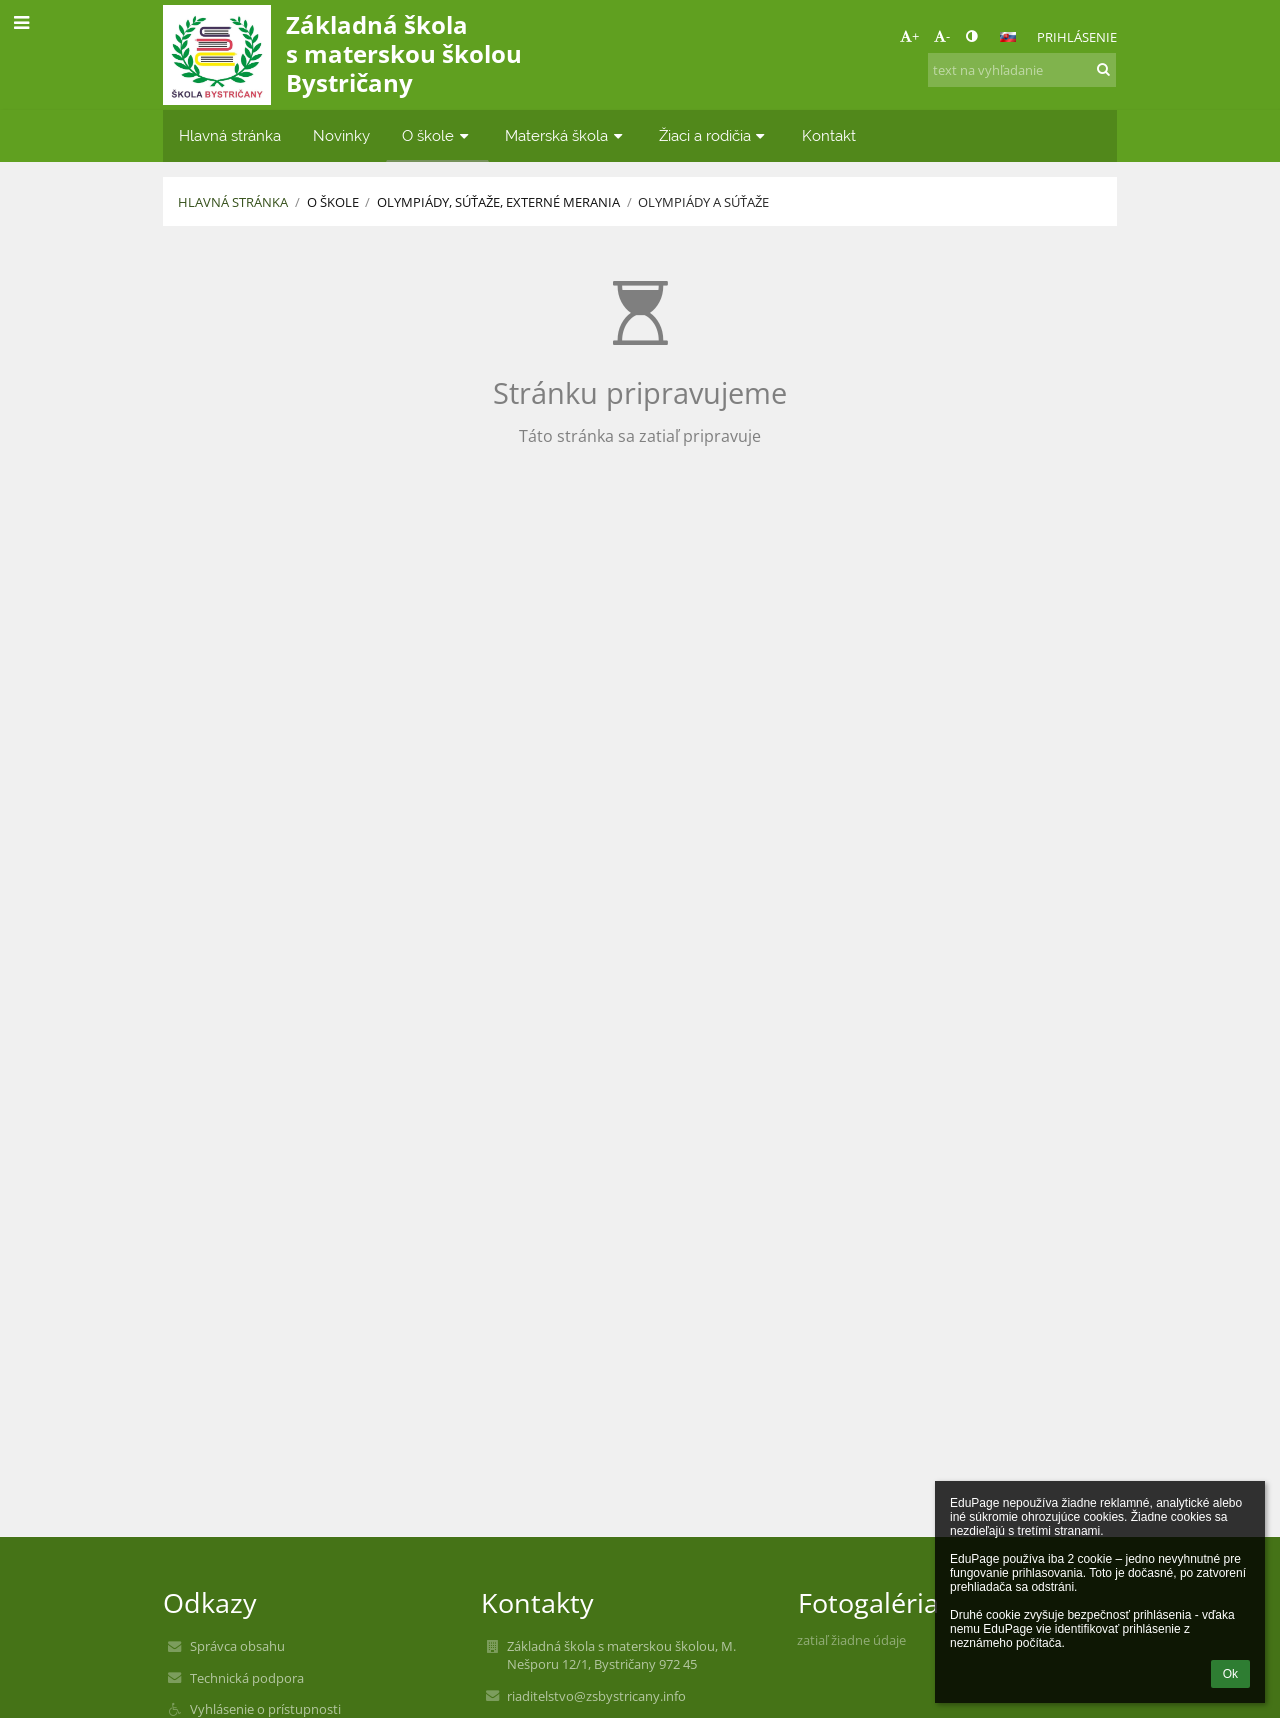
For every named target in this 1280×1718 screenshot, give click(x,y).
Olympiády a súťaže (703, 202)
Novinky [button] (341, 135)
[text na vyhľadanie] (1022, 70)
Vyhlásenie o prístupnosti (265, 1709)
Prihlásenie (1077, 37)
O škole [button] (437, 135)
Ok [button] (1230, 1674)
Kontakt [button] (829, 135)
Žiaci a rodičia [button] (714, 135)
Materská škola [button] (566, 135)
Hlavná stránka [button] (230, 135)
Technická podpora (247, 1678)
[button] (1008, 37)
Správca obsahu (237, 1646)
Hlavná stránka (233, 202)
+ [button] (909, 36)
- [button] (942, 36)
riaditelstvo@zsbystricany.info (596, 1696)
